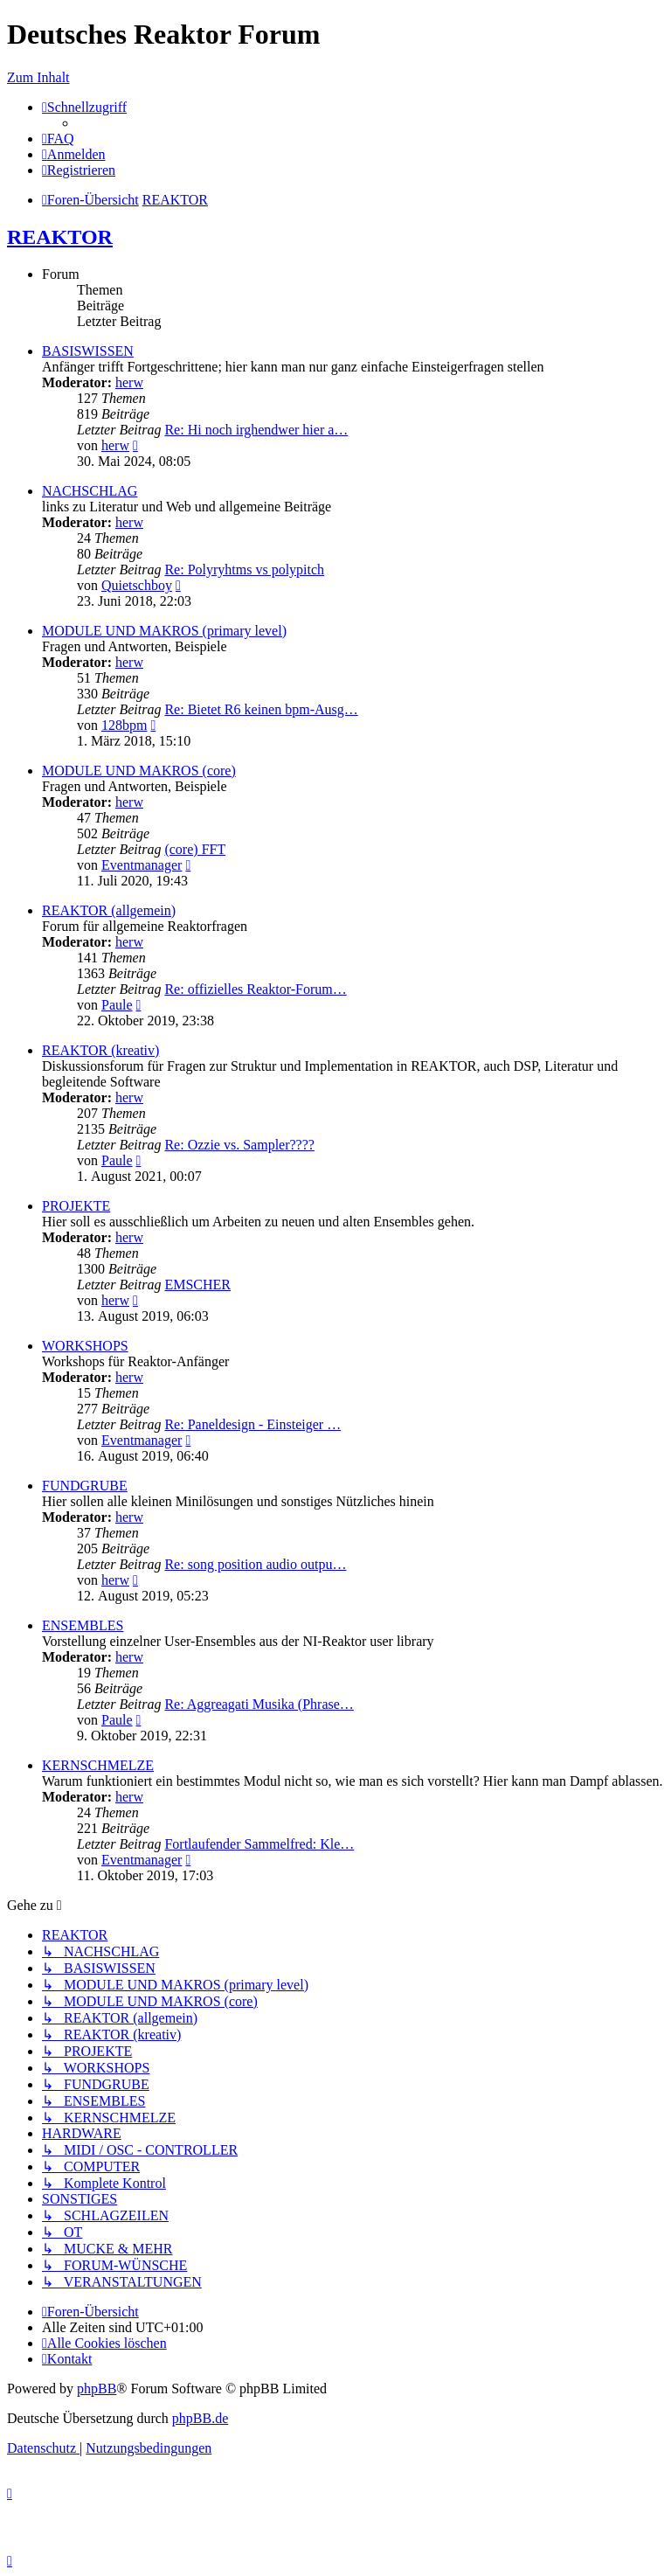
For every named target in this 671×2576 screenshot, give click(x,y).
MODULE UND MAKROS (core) (139, 770)
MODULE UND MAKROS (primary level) (164, 630)
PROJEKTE (76, 1205)
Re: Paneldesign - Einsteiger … (252, 1424)
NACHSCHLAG (89, 490)
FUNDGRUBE (85, 1485)
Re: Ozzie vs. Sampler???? (239, 1144)
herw (129, 382)
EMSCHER (197, 1284)
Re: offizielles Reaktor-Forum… (255, 989)
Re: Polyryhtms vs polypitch (244, 569)
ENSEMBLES (82, 1625)
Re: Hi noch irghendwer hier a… (256, 429)
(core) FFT (194, 849)
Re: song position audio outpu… (255, 1564)
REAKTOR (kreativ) (100, 1050)
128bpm (124, 725)
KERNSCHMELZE (98, 1765)
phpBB (96, 2388)
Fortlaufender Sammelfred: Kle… (259, 1844)
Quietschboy (136, 585)
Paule (117, 1004)
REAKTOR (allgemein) (109, 910)
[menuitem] (58, 138)
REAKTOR (60, 237)
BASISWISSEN (88, 351)
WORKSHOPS (85, 1345)
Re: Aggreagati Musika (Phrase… (258, 1704)
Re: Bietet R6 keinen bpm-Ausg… (260, 709)
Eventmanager (141, 865)
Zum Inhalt (38, 77)
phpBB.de (200, 2418)
